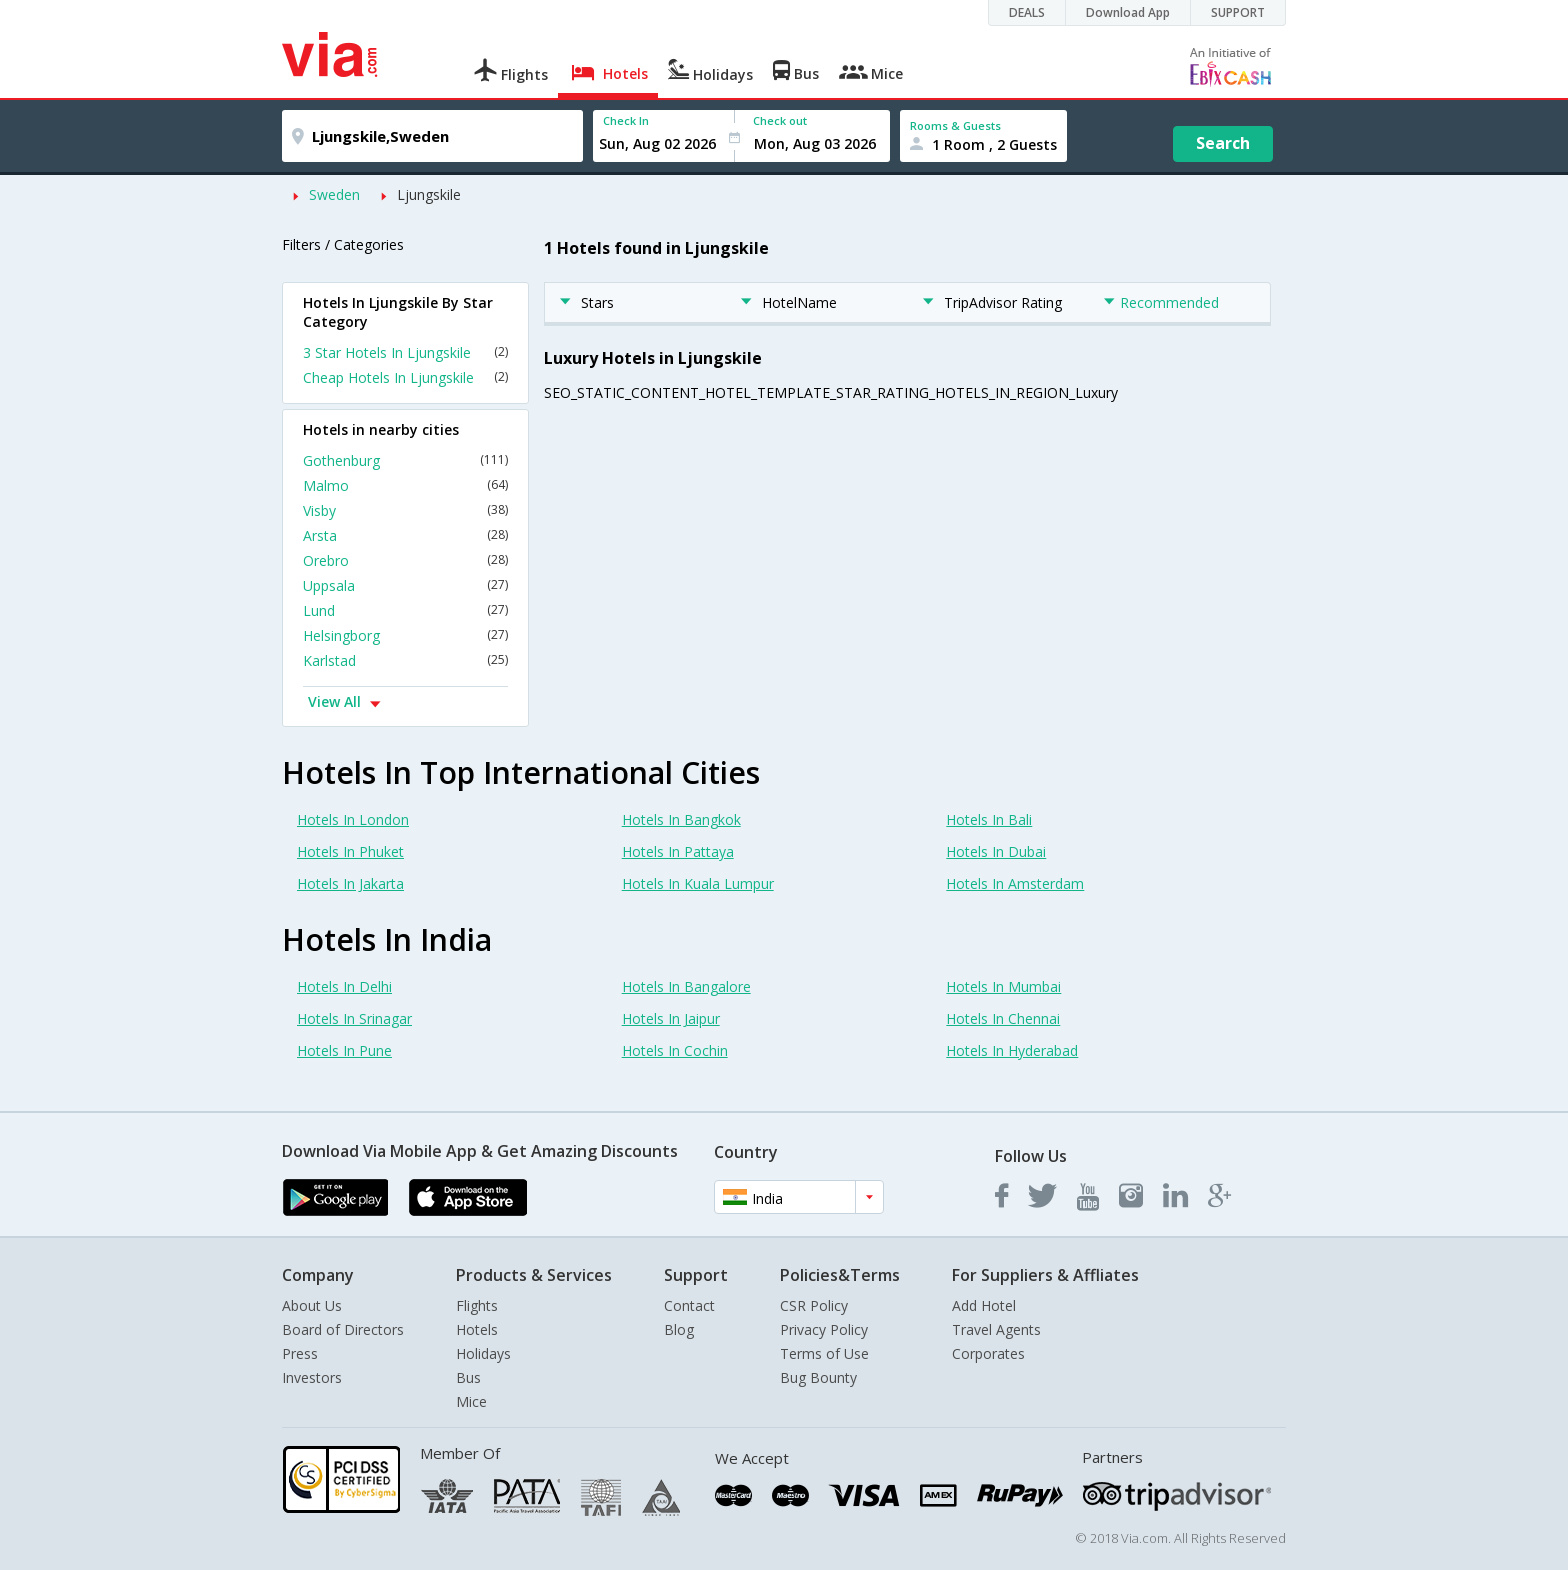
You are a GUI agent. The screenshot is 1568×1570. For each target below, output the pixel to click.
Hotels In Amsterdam (1015, 883)
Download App (1128, 12)
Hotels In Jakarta (350, 883)
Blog (679, 1329)
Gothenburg (405, 460)
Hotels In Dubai (996, 851)
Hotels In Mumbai (1003, 986)
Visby (405, 510)
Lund (405, 610)
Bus (468, 1377)
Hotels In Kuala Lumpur (698, 883)
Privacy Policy (824, 1329)
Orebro (405, 560)
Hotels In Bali (989, 819)
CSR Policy (814, 1305)
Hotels (477, 1329)
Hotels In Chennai (1003, 1018)
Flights (477, 1305)
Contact (689, 1305)
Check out (780, 120)
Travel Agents (996, 1329)
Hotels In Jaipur (671, 1018)
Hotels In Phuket (350, 851)
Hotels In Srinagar (354, 1018)
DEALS (1027, 12)
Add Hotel (984, 1305)
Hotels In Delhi (344, 986)
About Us (312, 1305)
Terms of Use (824, 1353)
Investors (312, 1377)
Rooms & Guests (955, 125)
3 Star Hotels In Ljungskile (405, 352)
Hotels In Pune (344, 1050)
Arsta (405, 535)
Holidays (483, 1353)
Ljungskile (429, 194)
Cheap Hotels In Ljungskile (405, 377)
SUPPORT (1238, 12)
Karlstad (405, 660)
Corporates (988, 1353)
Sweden (334, 194)
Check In (626, 120)
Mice (471, 1401)
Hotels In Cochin (675, 1050)
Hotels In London (353, 819)
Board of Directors (343, 1329)
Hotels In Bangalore (686, 986)
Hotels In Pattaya (678, 851)
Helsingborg (405, 635)
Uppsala (405, 585)
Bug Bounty (818, 1377)
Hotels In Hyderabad (1012, 1050)
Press (300, 1353)
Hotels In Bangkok (681, 819)
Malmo (405, 485)
